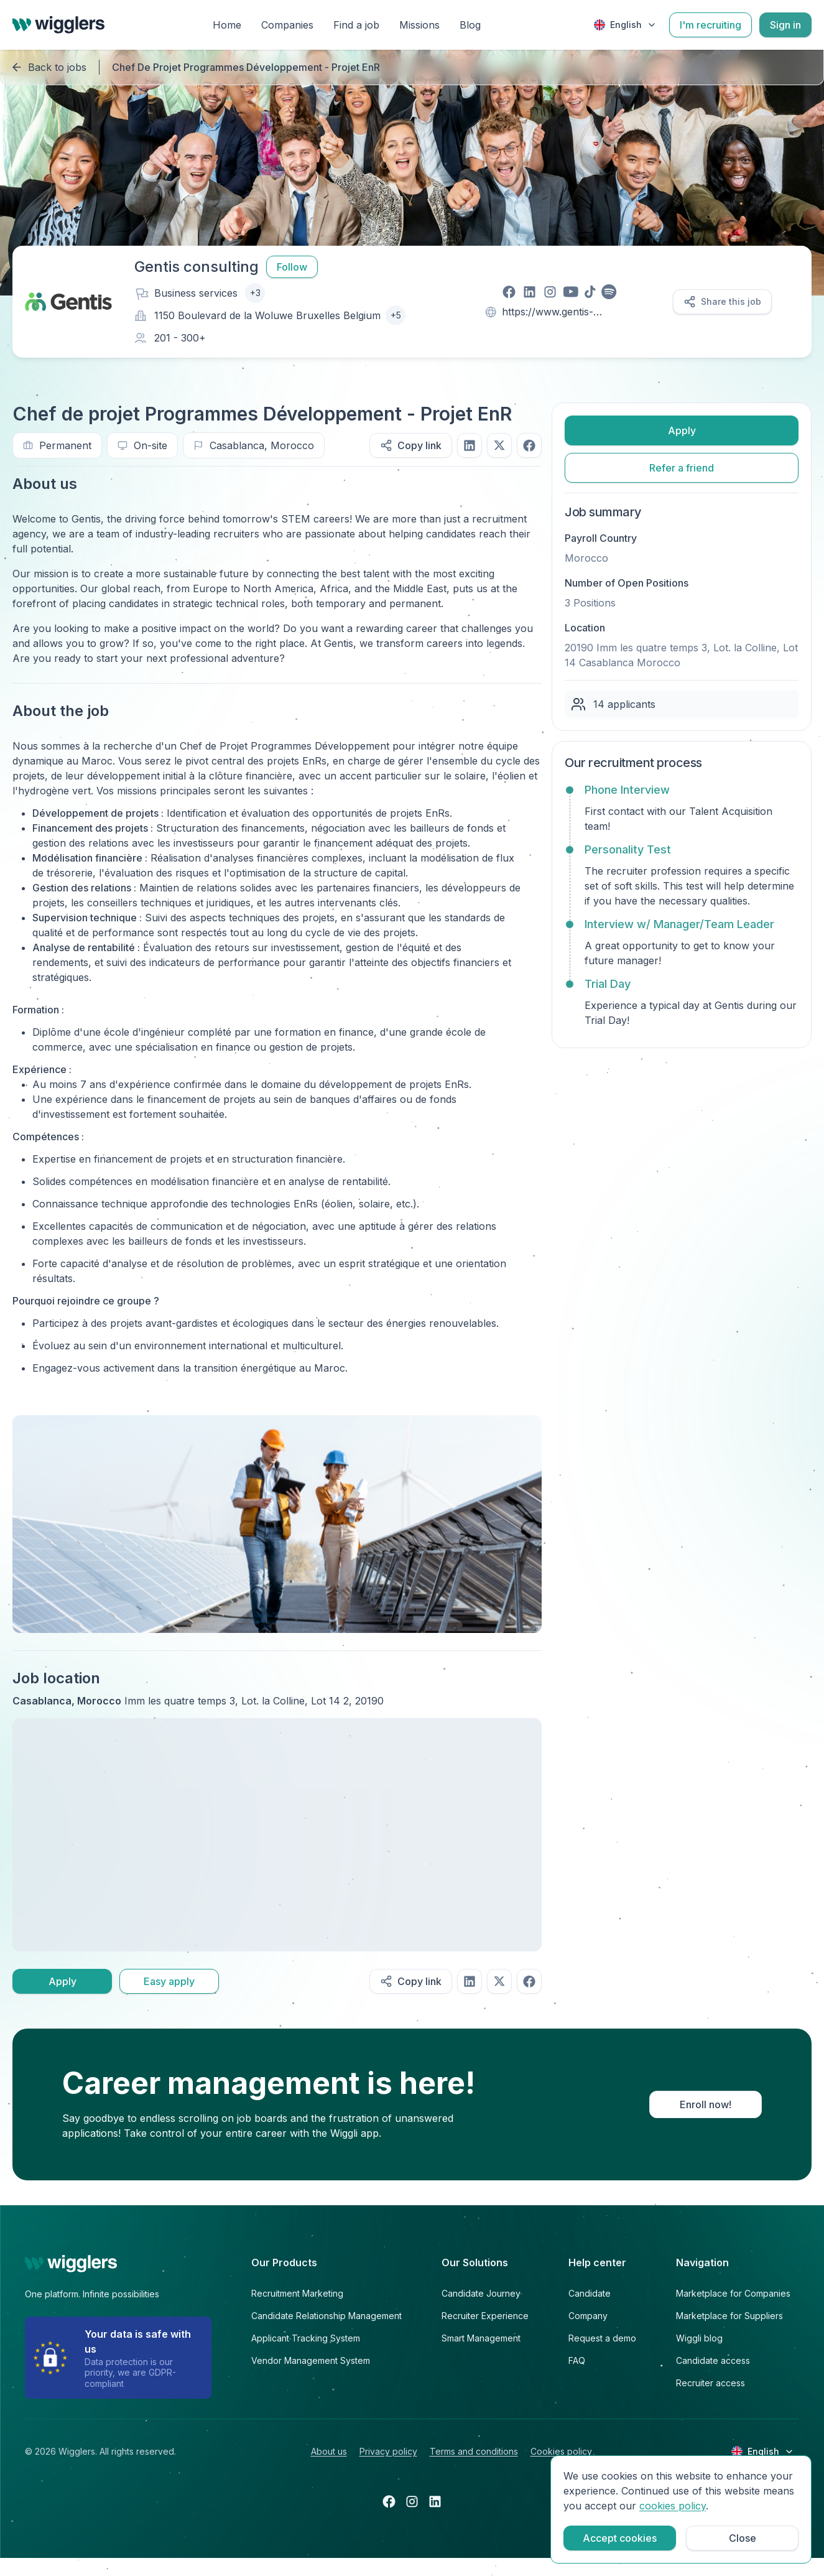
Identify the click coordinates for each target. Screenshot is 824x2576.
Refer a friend (681, 468)
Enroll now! (705, 2104)
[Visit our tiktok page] (589, 291)
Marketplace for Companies (733, 2293)
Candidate (589, 2293)
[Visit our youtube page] (570, 291)
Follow (292, 267)
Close (742, 2538)
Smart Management (481, 2338)
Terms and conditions (474, 2451)
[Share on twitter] (499, 445)
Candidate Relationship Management (326, 2315)
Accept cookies (620, 2538)
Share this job (722, 301)
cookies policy (672, 2505)
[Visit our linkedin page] (529, 291)
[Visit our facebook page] (509, 291)
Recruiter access (710, 2383)
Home (227, 25)
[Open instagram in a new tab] (412, 2501)
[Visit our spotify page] (609, 291)
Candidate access (713, 2360)
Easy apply (169, 1981)
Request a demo (602, 2338)
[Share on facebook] (529, 445)
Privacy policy (388, 2451)
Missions (419, 25)
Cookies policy (561, 2451)
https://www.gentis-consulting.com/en (547, 312)
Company (588, 2315)
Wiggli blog (699, 2338)
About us (329, 2451)
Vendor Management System (310, 2360)
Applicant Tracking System (305, 2338)
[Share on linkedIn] (469, 445)
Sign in (785, 25)
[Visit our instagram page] (550, 291)
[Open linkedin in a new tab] (435, 2501)
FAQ (576, 2360)
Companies (287, 25)
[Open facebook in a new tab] (389, 2501)
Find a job (356, 25)
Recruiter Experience (485, 2315)
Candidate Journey (481, 2293)
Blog (470, 25)
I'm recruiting (710, 25)
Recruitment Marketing (297, 2293)
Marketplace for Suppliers (729, 2315)
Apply (62, 1981)
